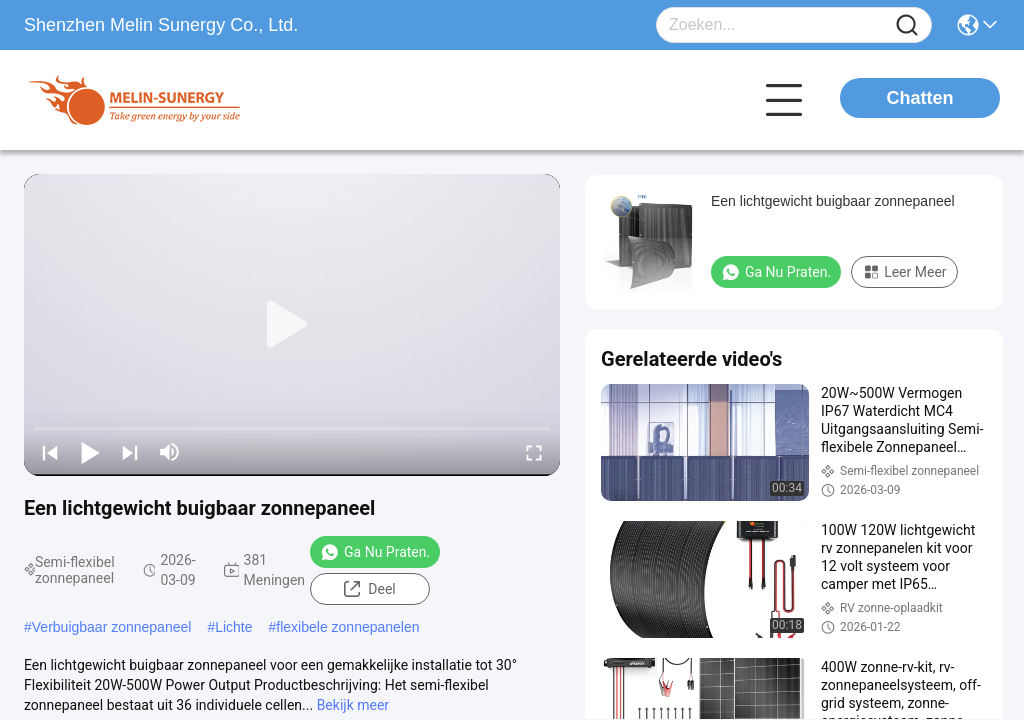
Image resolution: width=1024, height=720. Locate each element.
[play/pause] (90, 452)
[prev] (50, 452)
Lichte (233, 627)
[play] (292, 325)
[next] (130, 452)
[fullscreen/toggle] (534, 452)
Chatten (920, 98)
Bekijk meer (353, 705)
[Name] (907, 25)
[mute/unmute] (170, 452)
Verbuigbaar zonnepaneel (112, 627)
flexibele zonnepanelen (347, 627)
